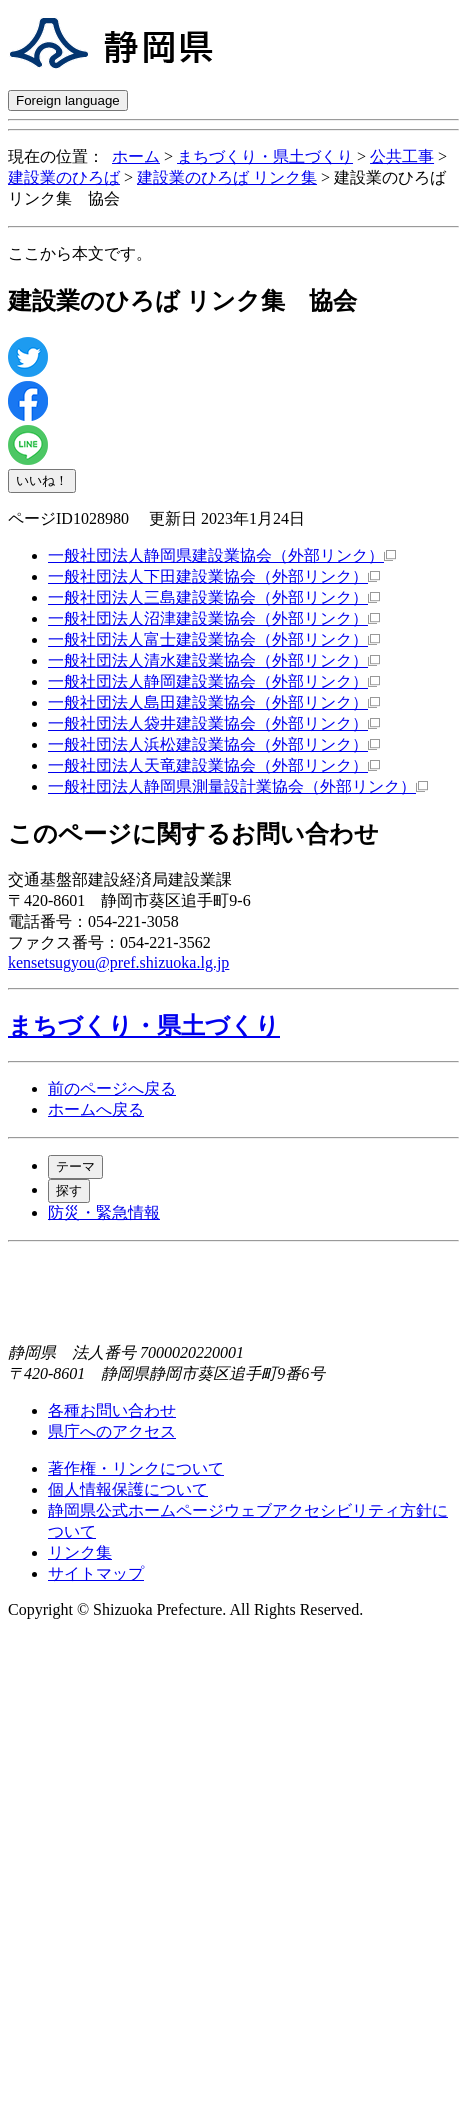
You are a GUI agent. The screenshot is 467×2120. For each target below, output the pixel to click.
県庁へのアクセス (112, 1431)
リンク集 (80, 1552)
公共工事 (402, 156)
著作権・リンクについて (136, 1468)
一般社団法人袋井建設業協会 (214, 723)
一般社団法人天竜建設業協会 (214, 765)
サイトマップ (96, 1573)
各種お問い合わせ (112, 1410)
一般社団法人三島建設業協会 (214, 597)
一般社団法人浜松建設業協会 (214, 744)
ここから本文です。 (80, 253)
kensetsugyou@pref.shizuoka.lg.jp (118, 962)
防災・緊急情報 (104, 1212)
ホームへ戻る (96, 1109)
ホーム (136, 156)
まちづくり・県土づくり (265, 156)
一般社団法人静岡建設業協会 (214, 681)
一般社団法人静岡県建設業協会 (222, 555)
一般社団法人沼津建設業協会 (214, 618)
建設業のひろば (64, 177)
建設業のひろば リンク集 (227, 177)
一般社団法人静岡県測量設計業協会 (238, 786)
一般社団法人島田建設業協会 (214, 702)
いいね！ (42, 480)
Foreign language (68, 100)
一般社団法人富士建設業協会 (214, 639)
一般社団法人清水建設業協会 (214, 660)
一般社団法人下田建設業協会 (214, 576)
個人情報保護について (128, 1489)
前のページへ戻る (112, 1088)
